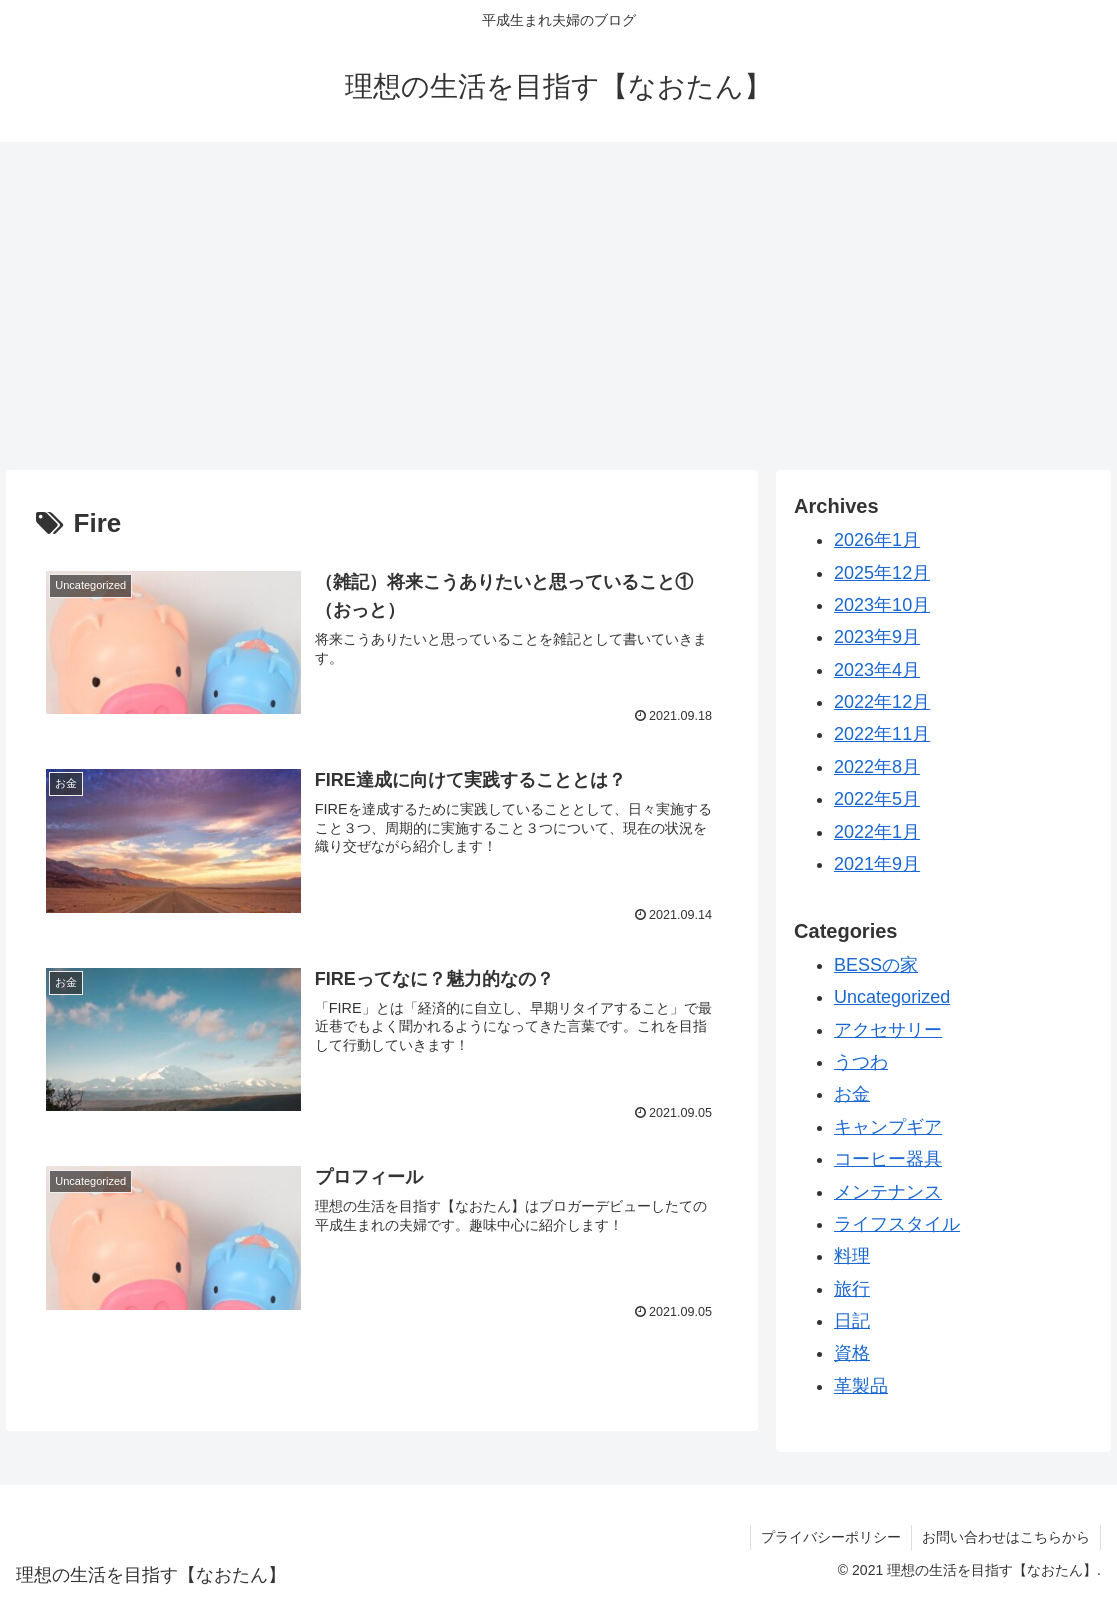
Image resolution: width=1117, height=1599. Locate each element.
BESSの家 (876, 965)
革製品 (861, 1386)
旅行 (852, 1289)
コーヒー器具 (888, 1159)
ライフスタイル (897, 1224)
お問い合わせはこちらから (1006, 1537)
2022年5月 (877, 799)
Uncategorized (892, 997)
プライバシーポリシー (831, 1537)
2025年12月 (882, 573)
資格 (852, 1353)
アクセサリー (888, 1030)
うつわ (861, 1062)
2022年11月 (882, 734)
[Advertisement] (558, 306)
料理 (852, 1256)
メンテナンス (888, 1192)
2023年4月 (877, 670)
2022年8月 (877, 767)
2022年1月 (877, 832)
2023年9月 (877, 637)
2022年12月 (882, 702)
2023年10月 (882, 605)
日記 (852, 1321)
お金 (852, 1094)
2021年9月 (877, 864)
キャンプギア (888, 1127)
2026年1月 (877, 540)
